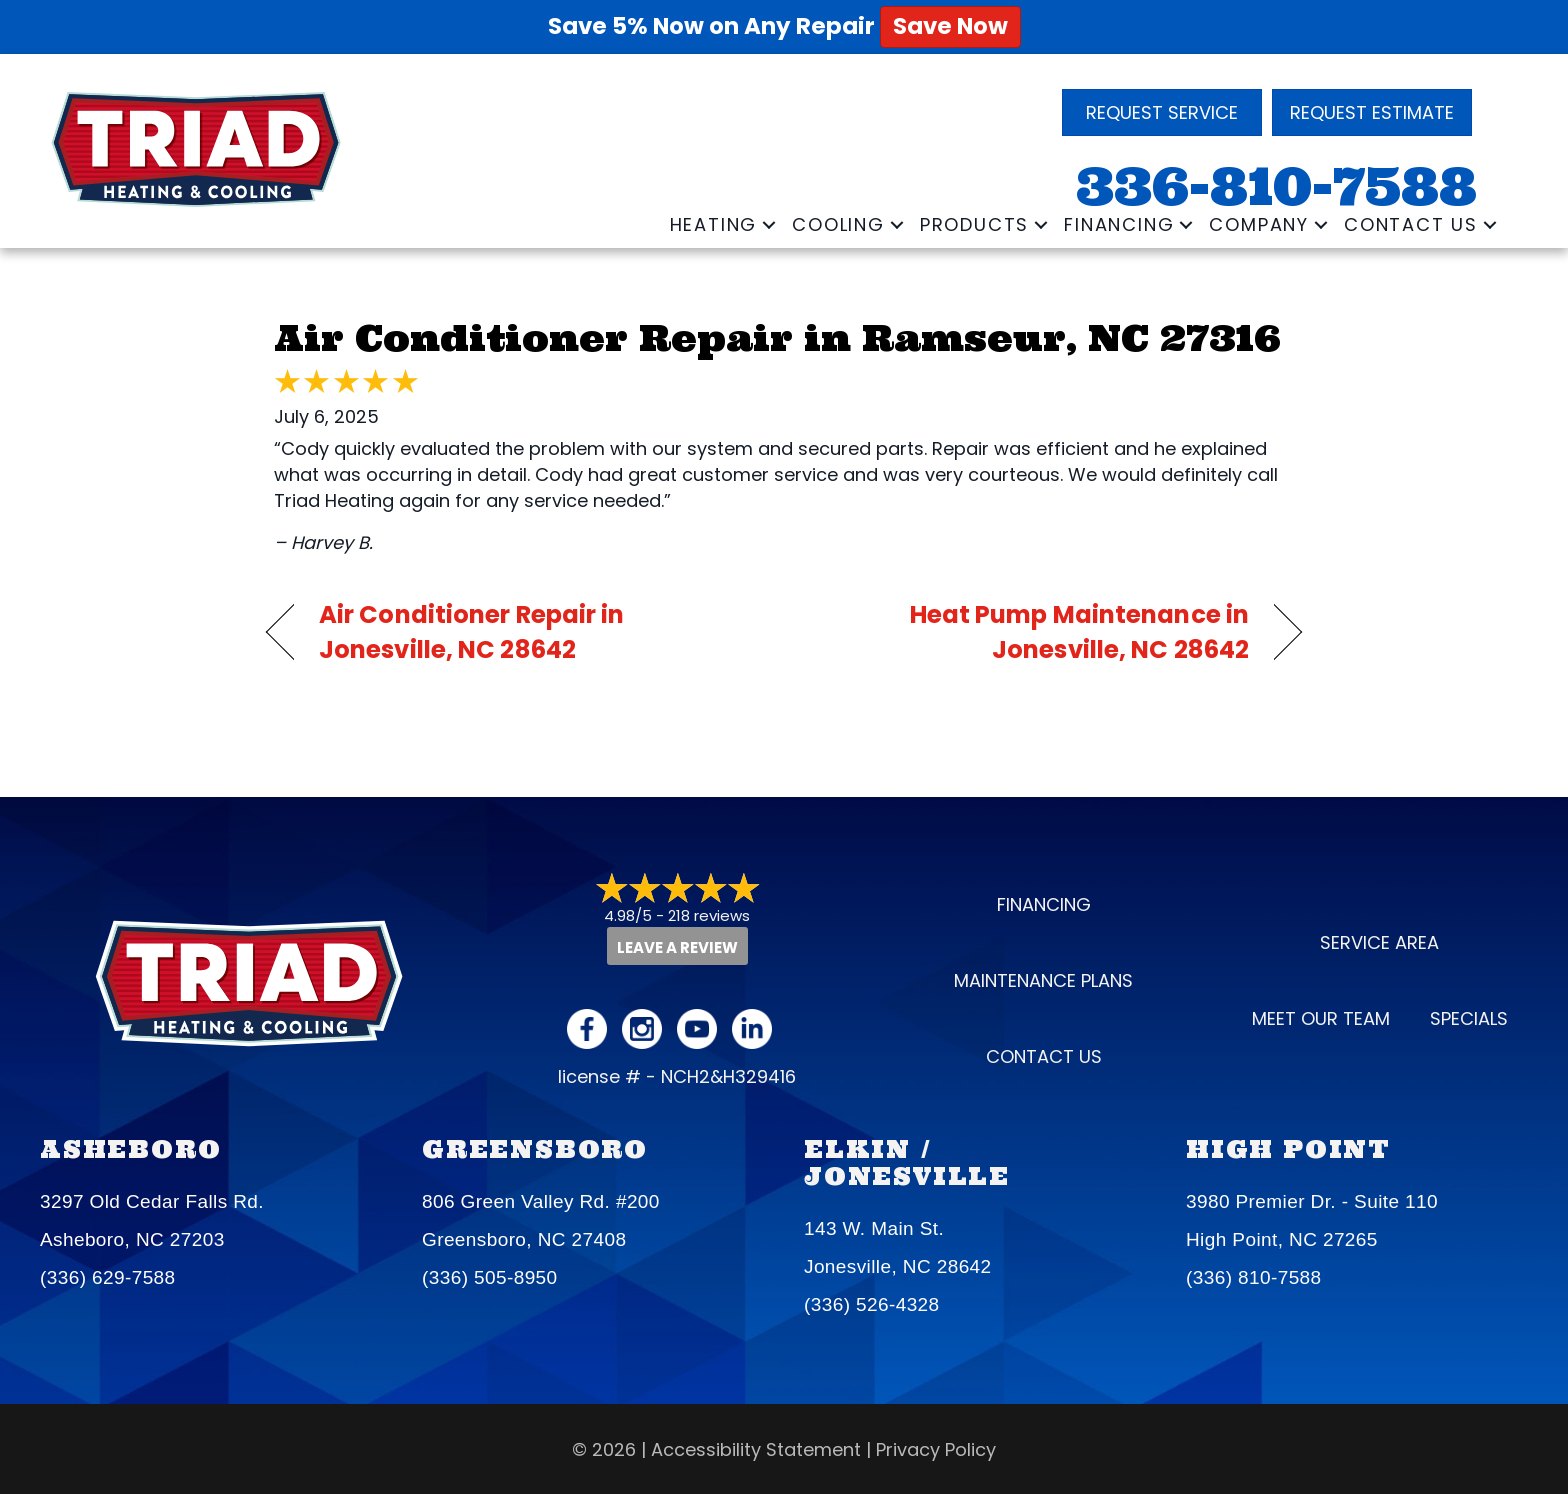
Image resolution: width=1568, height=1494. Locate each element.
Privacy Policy (936, 1449)
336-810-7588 (1276, 186)
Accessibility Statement (756, 1449)
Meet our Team (1321, 1018)
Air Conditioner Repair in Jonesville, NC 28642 (471, 632)
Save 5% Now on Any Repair (784, 26)
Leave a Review (677, 947)
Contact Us (1411, 224)
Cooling (838, 224)
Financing (1119, 224)
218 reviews (709, 915)
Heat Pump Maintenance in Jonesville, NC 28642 (1032, 632)
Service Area (1379, 942)
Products (974, 224)
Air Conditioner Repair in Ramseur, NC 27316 (777, 338)
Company (1259, 224)
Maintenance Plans (1043, 980)
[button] (769, 224)
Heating (714, 224)
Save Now (950, 26)
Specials (1469, 1018)
